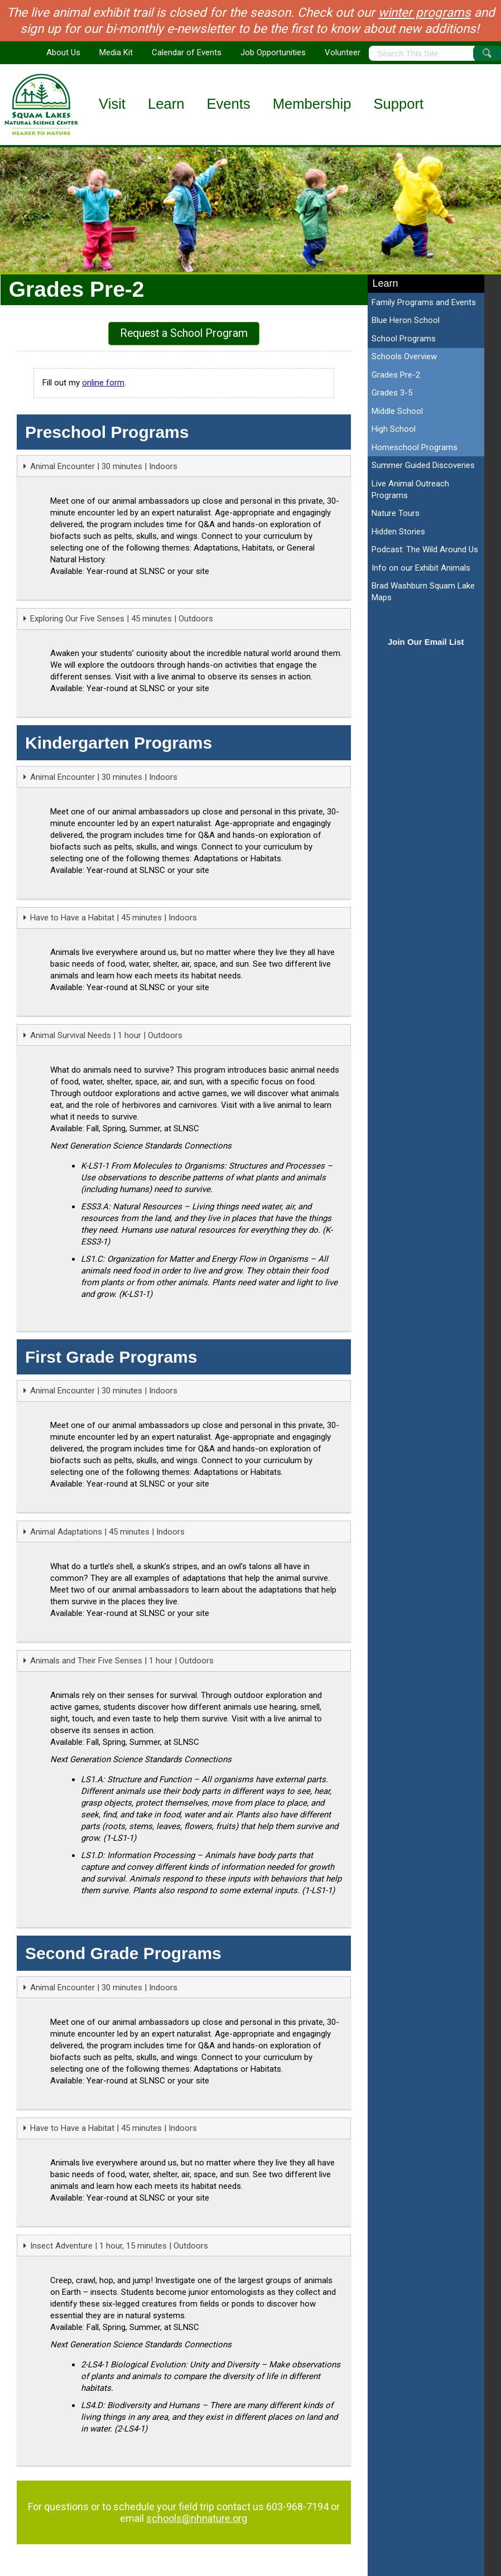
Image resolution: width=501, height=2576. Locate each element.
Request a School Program (184, 333)
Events (228, 104)
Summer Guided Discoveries (423, 465)
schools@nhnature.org (196, 2518)
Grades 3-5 (392, 393)
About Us (63, 52)
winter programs (424, 12)
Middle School (397, 411)
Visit (112, 104)
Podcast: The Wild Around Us (425, 549)
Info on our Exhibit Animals (421, 568)
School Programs (404, 339)
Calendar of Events (186, 52)
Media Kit (116, 52)
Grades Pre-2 (396, 375)
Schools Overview (404, 356)
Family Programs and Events (424, 302)
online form (103, 383)
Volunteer (342, 52)
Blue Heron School (406, 320)
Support (399, 104)
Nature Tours (396, 513)
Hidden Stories (398, 532)
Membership (312, 104)
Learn (166, 104)
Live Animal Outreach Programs (410, 489)
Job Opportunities (273, 52)
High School (394, 429)
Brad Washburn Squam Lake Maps (423, 591)
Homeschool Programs (414, 447)
